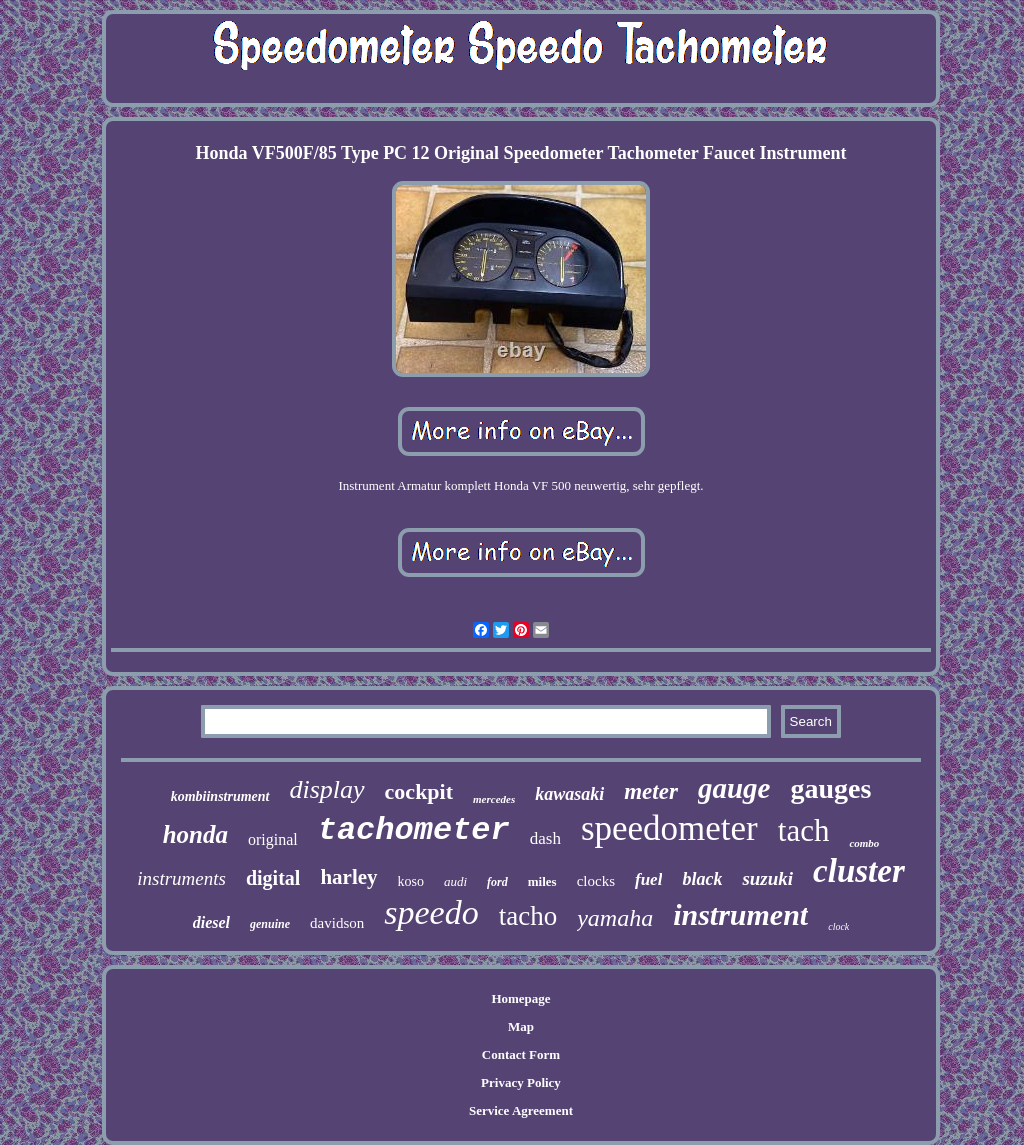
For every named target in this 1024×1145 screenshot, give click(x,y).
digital (273, 878)
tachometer (414, 830)
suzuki (767, 878)
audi (455, 881)
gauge (734, 788)
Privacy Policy (521, 1082)
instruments (181, 878)
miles (542, 881)
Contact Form (521, 1054)
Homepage (520, 998)
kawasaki (569, 794)
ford (497, 882)
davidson (337, 923)
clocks (596, 881)
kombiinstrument (220, 796)
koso (411, 881)
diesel (211, 922)
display (327, 789)
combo (864, 843)
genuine (270, 924)
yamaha (615, 918)
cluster (859, 871)
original (273, 839)
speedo (431, 912)
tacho (528, 916)
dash (545, 838)
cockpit (419, 791)
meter (651, 791)
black (702, 879)
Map (521, 1026)
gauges (830, 788)
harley (348, 877)
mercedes (494, 799)
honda (195, 834)
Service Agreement (521, 1110)
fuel (648, 879)
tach (804, 830)
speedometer (669, 828)
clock (838, 926)
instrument (740, 914)
